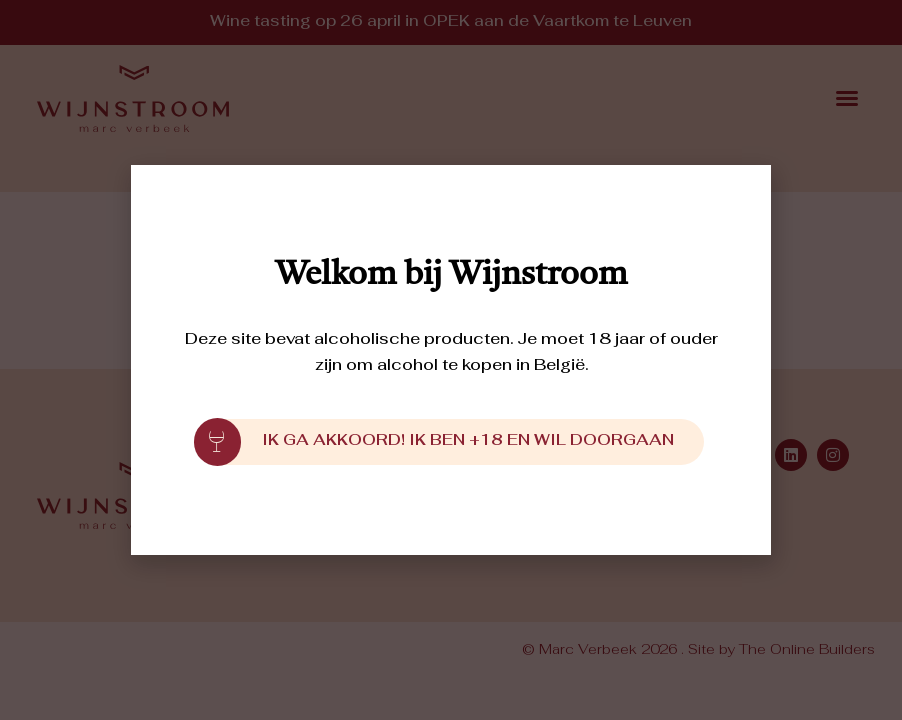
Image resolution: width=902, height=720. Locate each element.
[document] (451, 360)
